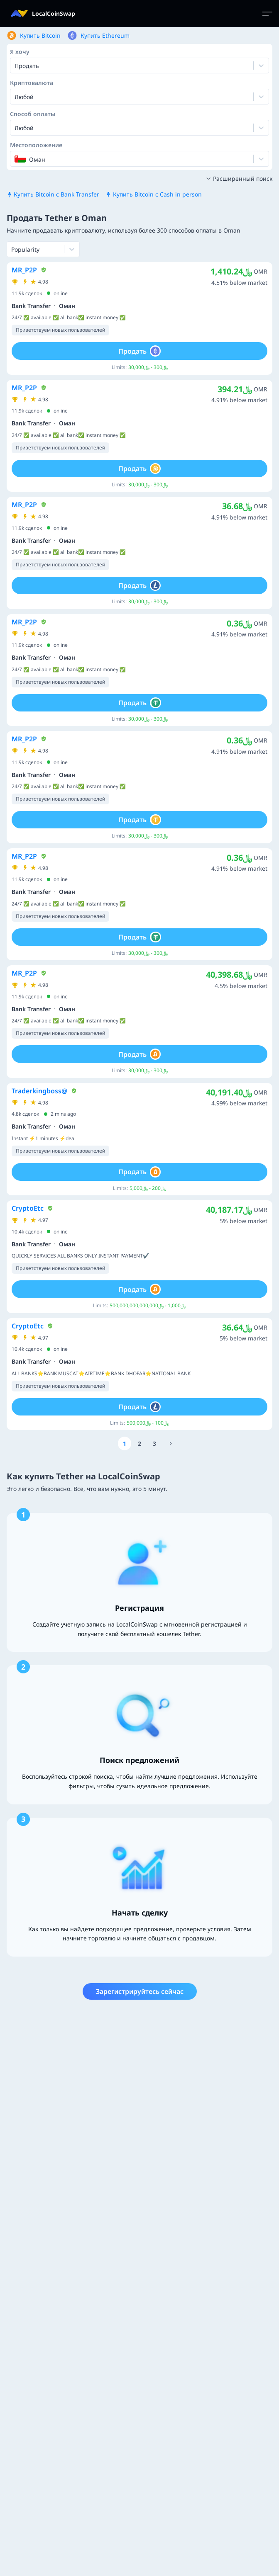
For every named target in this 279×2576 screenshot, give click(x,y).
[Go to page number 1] (124, 1443)
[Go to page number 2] (139, 1443)
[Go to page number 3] (154, 1443)
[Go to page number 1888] (171, 1443)
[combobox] (15, 97)
